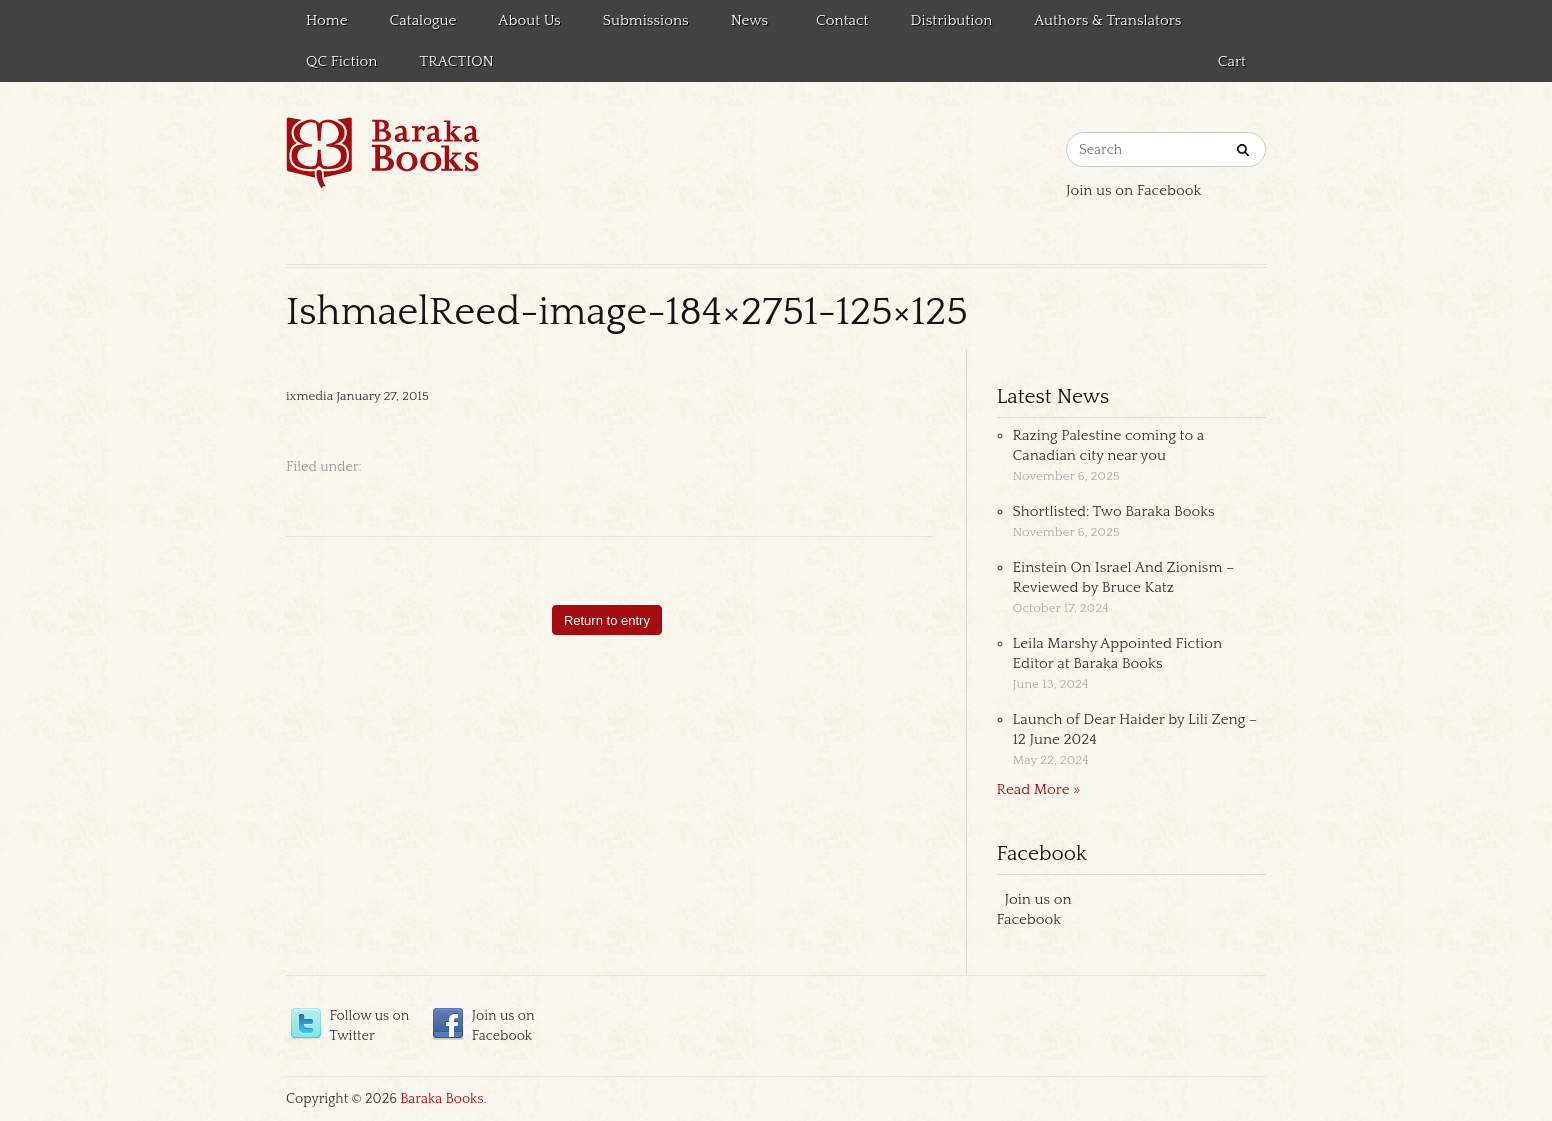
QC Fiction (341, 61)
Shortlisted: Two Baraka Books (1114, 511)
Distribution (952, 20)
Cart (1232, 61)
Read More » (1039, 789)
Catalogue (423, 20)
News (746, 24)
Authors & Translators (1107, 20)
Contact (842, 20)
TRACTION (456, 61)
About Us (529, 20)
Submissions (646, 20)
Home (327, 20)
